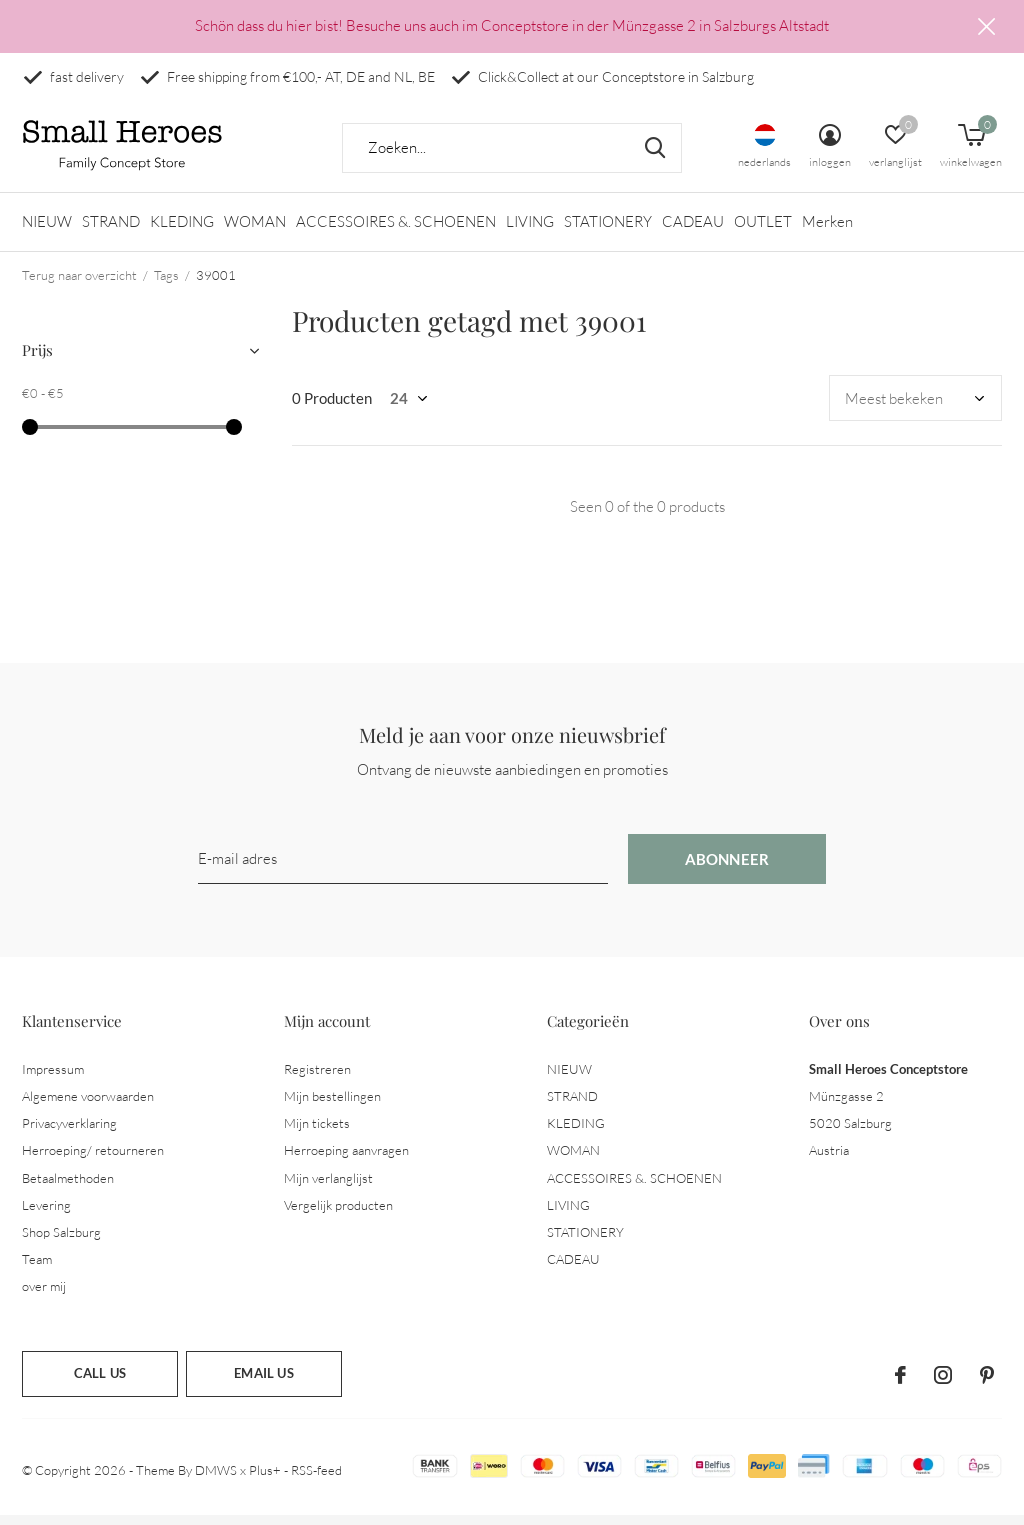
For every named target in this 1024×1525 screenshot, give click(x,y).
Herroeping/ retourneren (93, 1159)
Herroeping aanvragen (346, 1159)
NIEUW (47, 230)
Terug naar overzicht (79, 284)
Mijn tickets (317, 1132)
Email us (263, 1382)
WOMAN (255, 230)
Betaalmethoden (68, 1186)
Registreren (317, 1078)
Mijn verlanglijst (328, 1186)
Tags (166, 284)
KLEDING (182, 230)
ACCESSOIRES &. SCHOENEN (396, 230)
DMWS (216, 1479)
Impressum (53, 1078)
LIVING (530, 230)
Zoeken (654, 157)
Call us (100, 1382)
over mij (44, 1295)
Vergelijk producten (338, 1214)
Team (37, 1268)
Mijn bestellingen (332, 1105)
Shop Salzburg (61, 1241)
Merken (827, 230)
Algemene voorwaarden (88, 1105)
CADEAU (693, 230)
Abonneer (727, 868)
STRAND (111, 230)
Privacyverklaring (69, 1132)
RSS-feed (316, 1479)
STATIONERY (608, 230)
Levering (46, 1214)
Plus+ (265, 1479)
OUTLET (763, 230)
